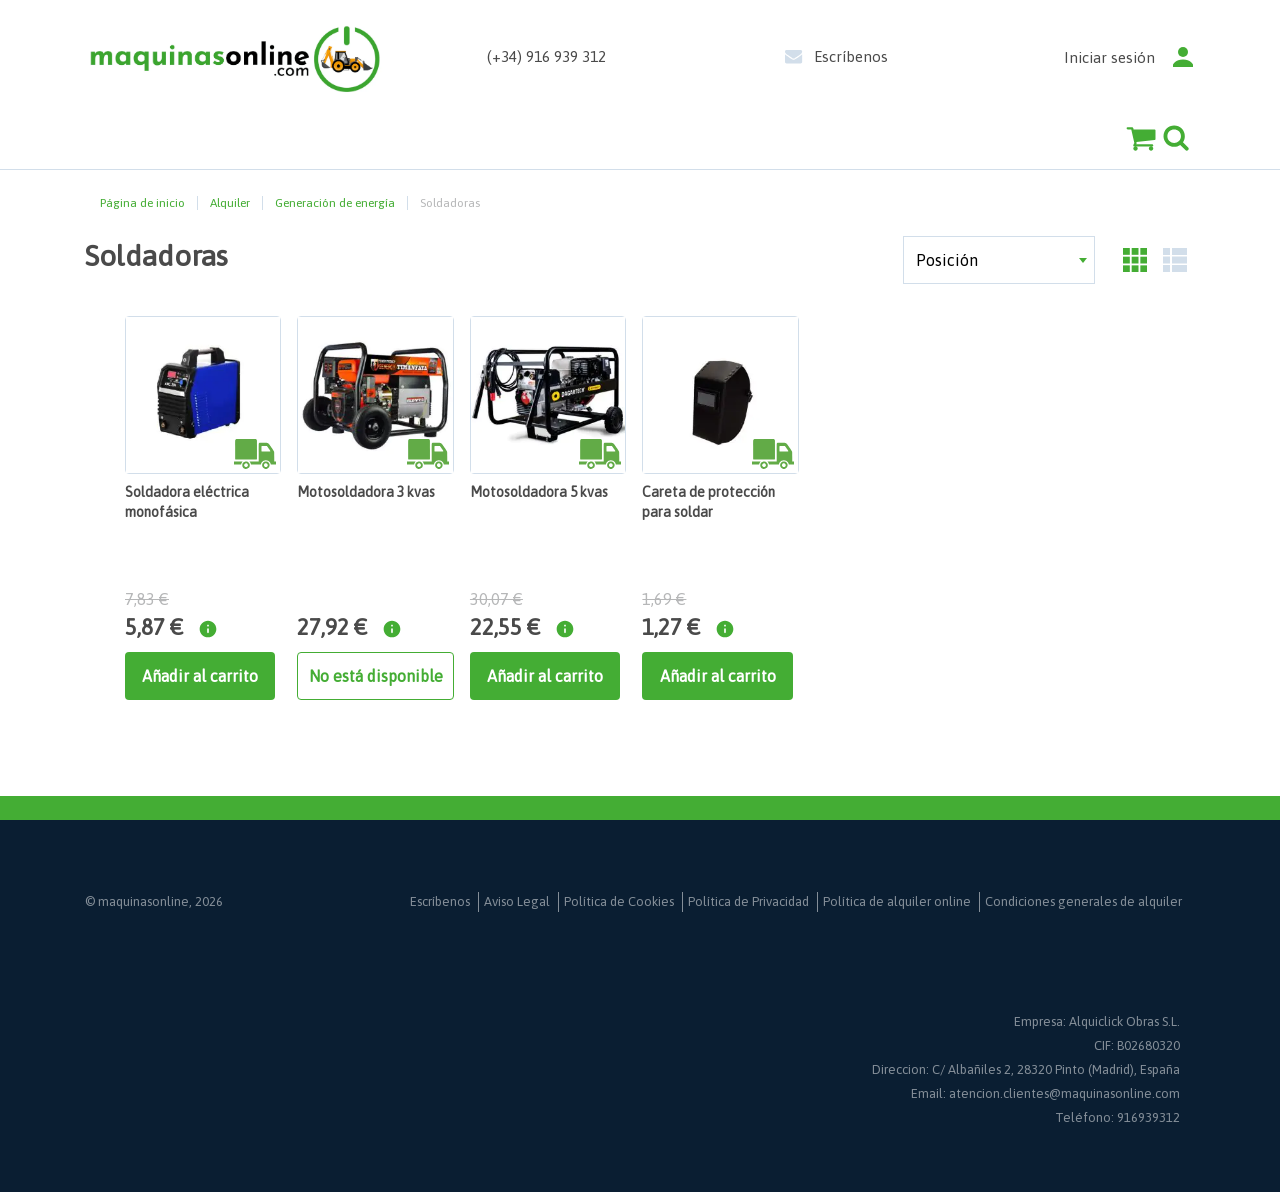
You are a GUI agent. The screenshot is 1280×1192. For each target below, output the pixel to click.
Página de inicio (142, 203)
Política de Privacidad (748, 901)
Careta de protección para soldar (708, 502)
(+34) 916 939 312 (546, 56)
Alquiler (230, 203)
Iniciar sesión (1109, 57)
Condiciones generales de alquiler (1083, 901)
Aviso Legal (517, 901)
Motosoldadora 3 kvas (366, 492)
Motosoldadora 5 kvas (539, 492)
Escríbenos (851, 56)
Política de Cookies (619, 901)
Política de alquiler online (897, 901)
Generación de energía (335, 203)
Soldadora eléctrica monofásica (187, 502)
